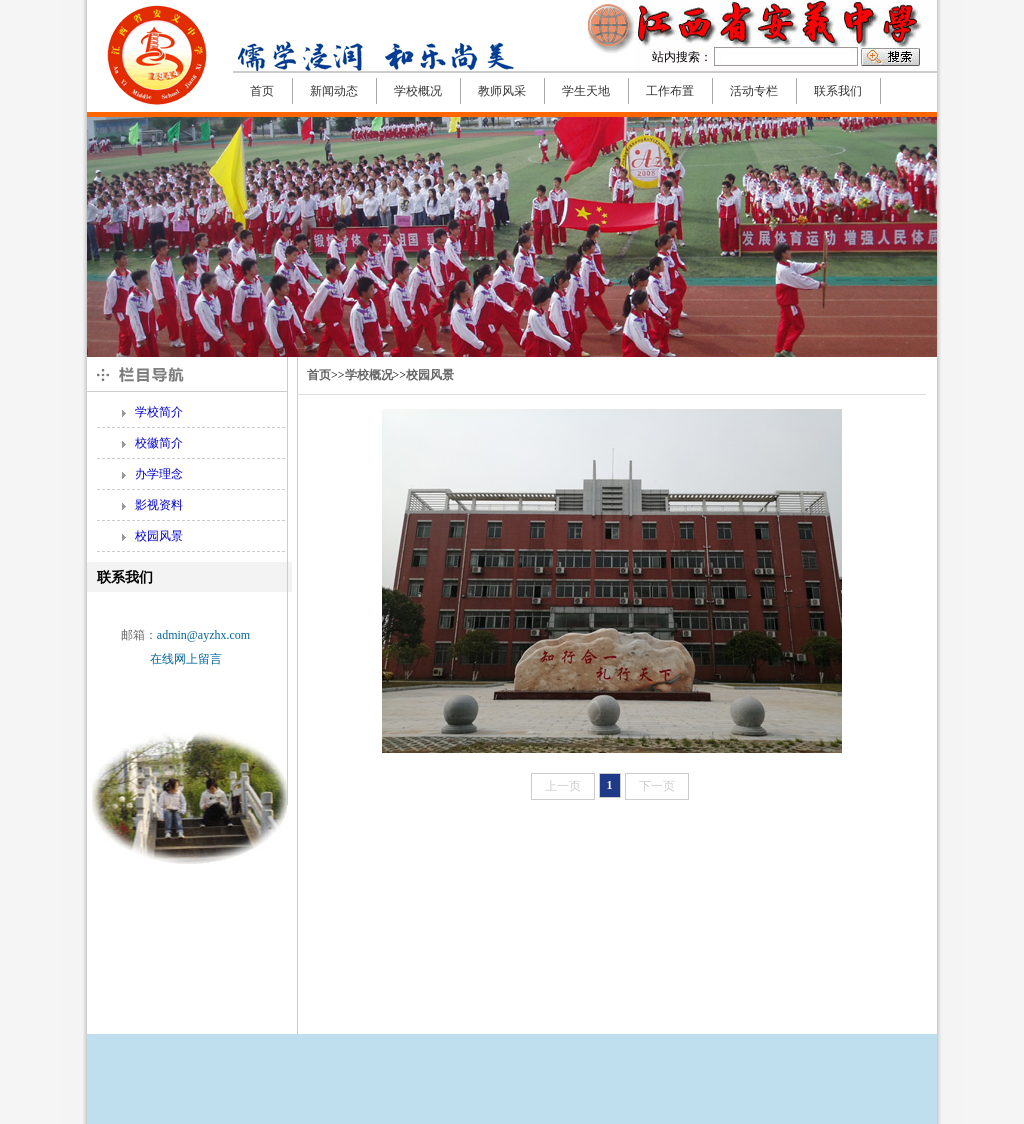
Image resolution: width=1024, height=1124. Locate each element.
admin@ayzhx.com (203, 635)
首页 (319, 375)
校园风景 (430, 375)
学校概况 (369, 375)
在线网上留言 (186, 659)
